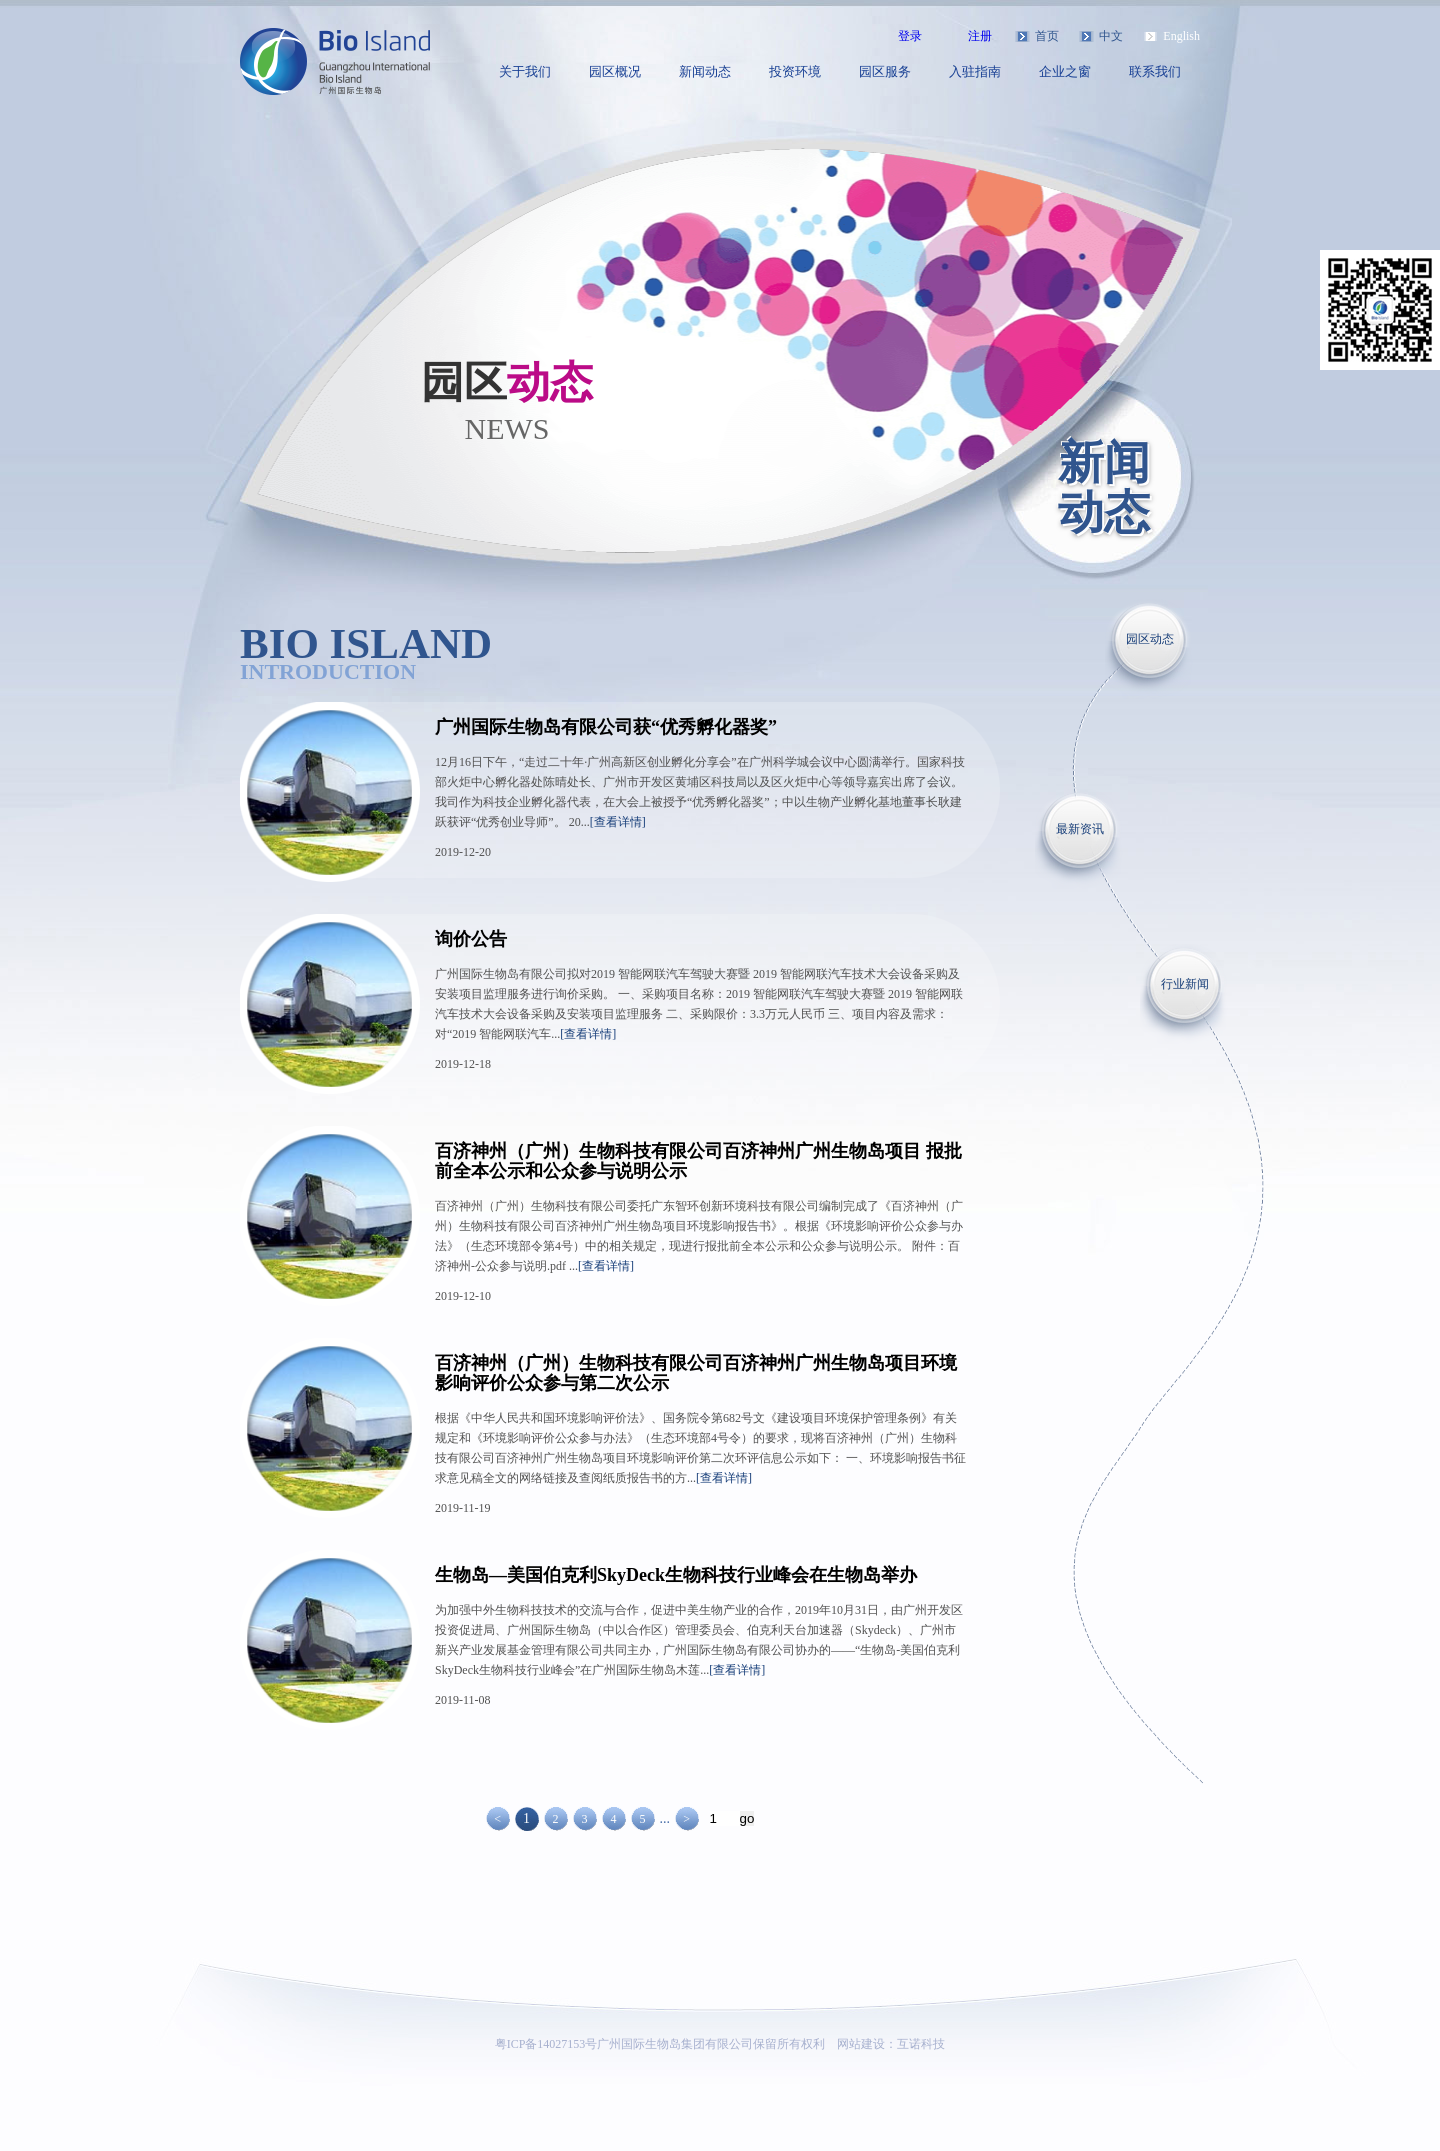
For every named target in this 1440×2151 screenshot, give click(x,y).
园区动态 (1150, 639)
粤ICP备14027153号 (546, 2044)
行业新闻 (1185, 984)
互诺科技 (921, 2044)
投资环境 (795, 71)
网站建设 (861, 2044)
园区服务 (885, 71)
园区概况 (615, 71)
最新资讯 (1080, 829)
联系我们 (1155, 71)
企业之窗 (1065, 71)
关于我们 (525, 71)
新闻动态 (705, 71)
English (1181, 36)
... (665, 1818)
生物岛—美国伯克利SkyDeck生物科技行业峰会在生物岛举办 (676, 1575)
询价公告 (471, 939)
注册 (980, 36)
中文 (1111, 36)
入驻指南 (975, 71)
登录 (910, 36)
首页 (1047, 36)
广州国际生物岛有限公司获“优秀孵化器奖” (606, 727)
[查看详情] (618, 822)
